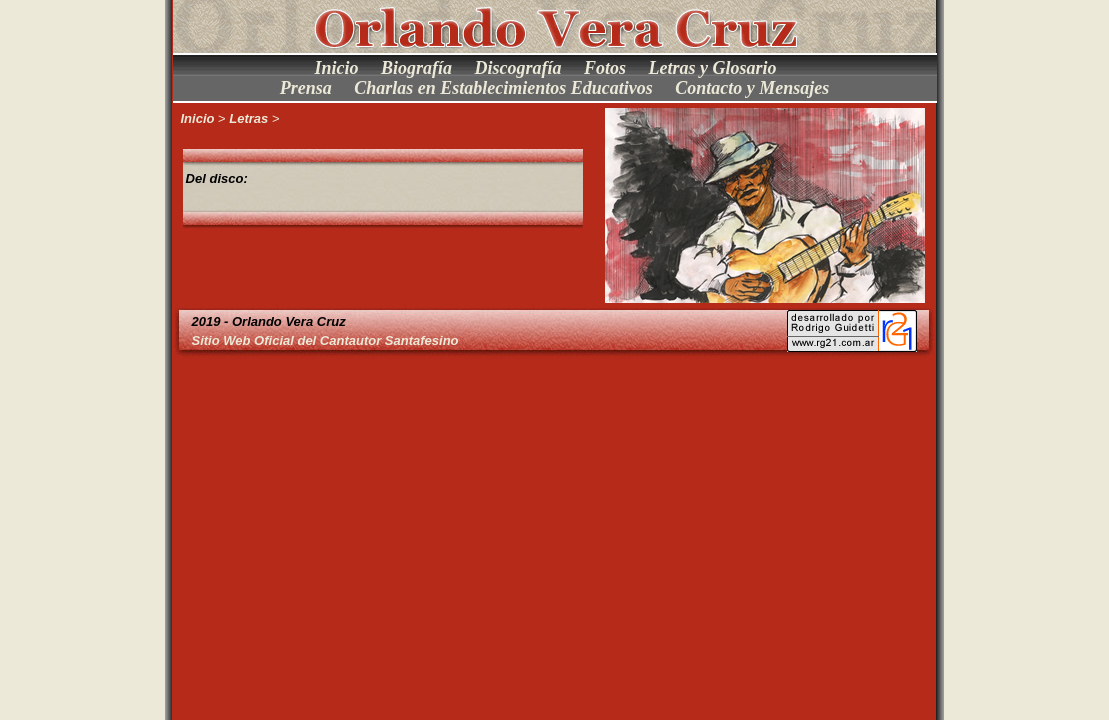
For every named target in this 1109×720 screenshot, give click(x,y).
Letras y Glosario (713, 68)
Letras (248, 118)
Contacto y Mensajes (752, 88)
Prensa (306, 88)
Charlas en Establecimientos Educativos (503, 88)
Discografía (518, 68)
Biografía (416, 68)
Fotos (605, 68)
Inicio (336, 68)
